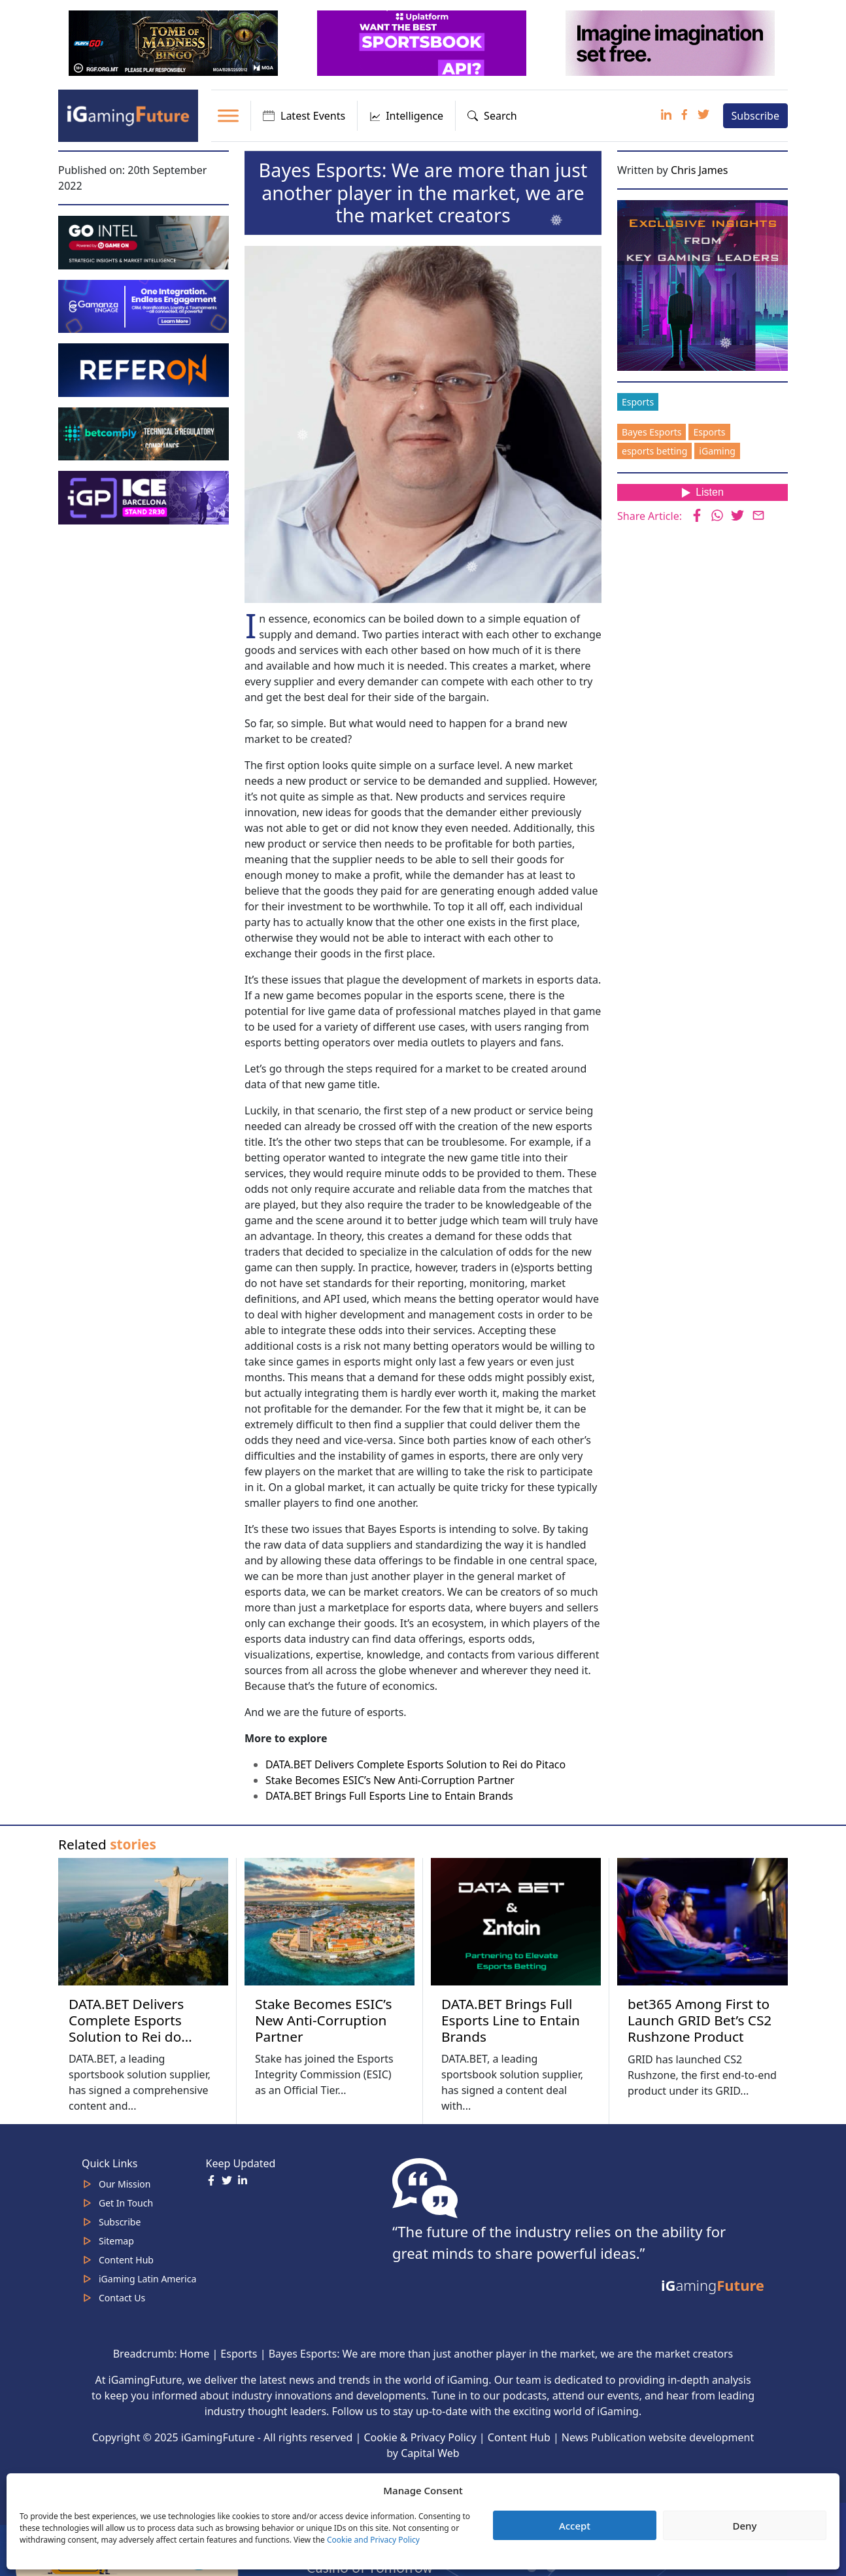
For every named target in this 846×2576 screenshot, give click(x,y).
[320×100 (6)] (174, 42)
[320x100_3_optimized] (423, 42)
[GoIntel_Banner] (144, 241)
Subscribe (755, 116)
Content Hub (126, 2260)
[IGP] (144, 496)
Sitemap (116, 2241)
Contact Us (122, 2298)
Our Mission (124, 2184)
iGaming (717, 451)
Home (195, 2353)
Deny (745, 2525)
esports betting (654, 451)
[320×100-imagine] (671, 42)
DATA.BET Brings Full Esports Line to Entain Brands (389, 1796)
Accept (574, 2525)
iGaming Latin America (147, 2279)
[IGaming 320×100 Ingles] (144, 305)
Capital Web (430, 2453)
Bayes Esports (651, 432)
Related (107, 1844)
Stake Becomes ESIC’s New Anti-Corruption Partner (390, 1780)
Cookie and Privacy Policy (373, 2539)
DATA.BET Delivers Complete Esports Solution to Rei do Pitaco (415, 1764)
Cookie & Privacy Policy (420, 2437)
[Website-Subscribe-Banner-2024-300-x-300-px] (703, 284)
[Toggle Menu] (228, 115)
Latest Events (304, 116)
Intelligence (406, 116)
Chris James (699, 170)
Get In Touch (126, 2203)
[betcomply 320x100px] (144, 433)
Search (492, 116)
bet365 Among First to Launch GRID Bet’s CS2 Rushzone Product (699, 2020)
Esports (638, 402)
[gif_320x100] (144, 369)
